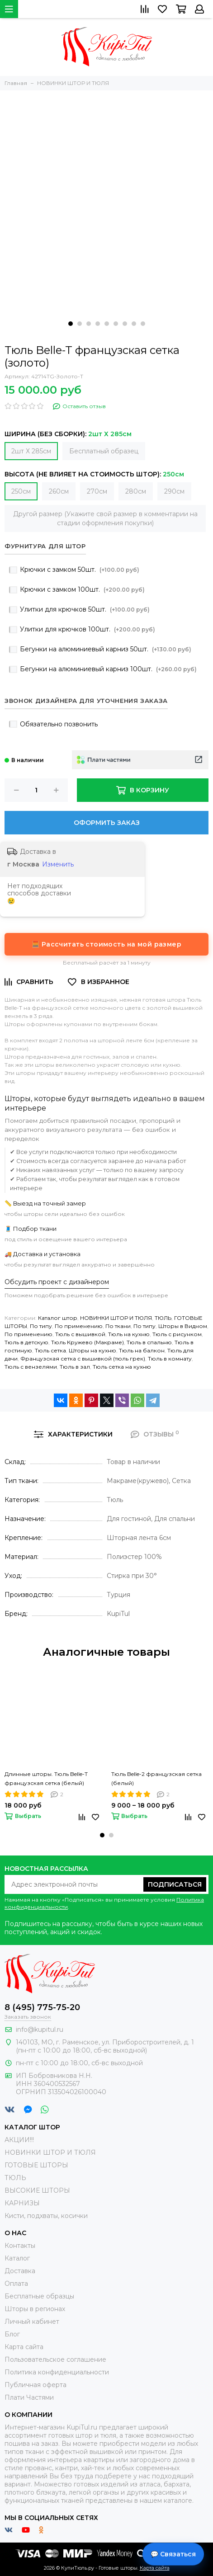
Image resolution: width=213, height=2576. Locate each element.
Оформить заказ (107, 823)
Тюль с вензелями (31, 1366)
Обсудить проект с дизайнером (57, 1282)
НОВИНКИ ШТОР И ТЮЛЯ (116, 1317)
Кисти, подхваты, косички (46, 2216)
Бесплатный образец (103, 451)
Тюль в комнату (170, 1358)
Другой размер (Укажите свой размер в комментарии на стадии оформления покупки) (105, 518)
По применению (79, 1326)
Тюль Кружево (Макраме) (87, 1342)
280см (135, 491)
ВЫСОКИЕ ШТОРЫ (37, 2190)
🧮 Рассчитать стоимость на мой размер (106, 944)
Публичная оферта (35, 2385)
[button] (70, 323)
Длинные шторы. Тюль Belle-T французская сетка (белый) (46, 1778)
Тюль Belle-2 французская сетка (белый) (156, 1778)
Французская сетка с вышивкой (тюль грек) (82, 1358)
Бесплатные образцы (39, 2296)
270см (97, 491)
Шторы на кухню (92, 1350)
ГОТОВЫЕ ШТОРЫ (36, 2165)
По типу (41, 1326)
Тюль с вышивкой (80, 1334)
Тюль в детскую (26, 1342)
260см (59, 491)
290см (174, 491)
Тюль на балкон (142, 1350)
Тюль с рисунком (177, 1334)
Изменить (58, 864)
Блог (12, 2334)
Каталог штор (57, 1317)
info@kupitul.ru (39, 2029)
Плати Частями (29, 2397)
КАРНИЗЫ (22, 2203)
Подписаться (175, 1884)
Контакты (20, 2246)
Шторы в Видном (182, 1326)
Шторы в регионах (35, 2309)
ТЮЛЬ (163, 1317)
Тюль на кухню (129, 1334)
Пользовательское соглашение (55, 2359)
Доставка (20, 2271)
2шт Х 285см (31, 451)
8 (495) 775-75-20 (42, 2007)
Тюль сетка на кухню (122, 1366)
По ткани (118, 1326)
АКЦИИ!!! (19, 2140)
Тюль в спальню (149, 1342)
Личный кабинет (32, 2321)
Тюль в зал (75, 1366)
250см (21, 491)
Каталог (17, 2258)
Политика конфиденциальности (57, 2372)
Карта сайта (24, 2347)
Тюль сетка (50, 1350)
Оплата (16, 2283)
